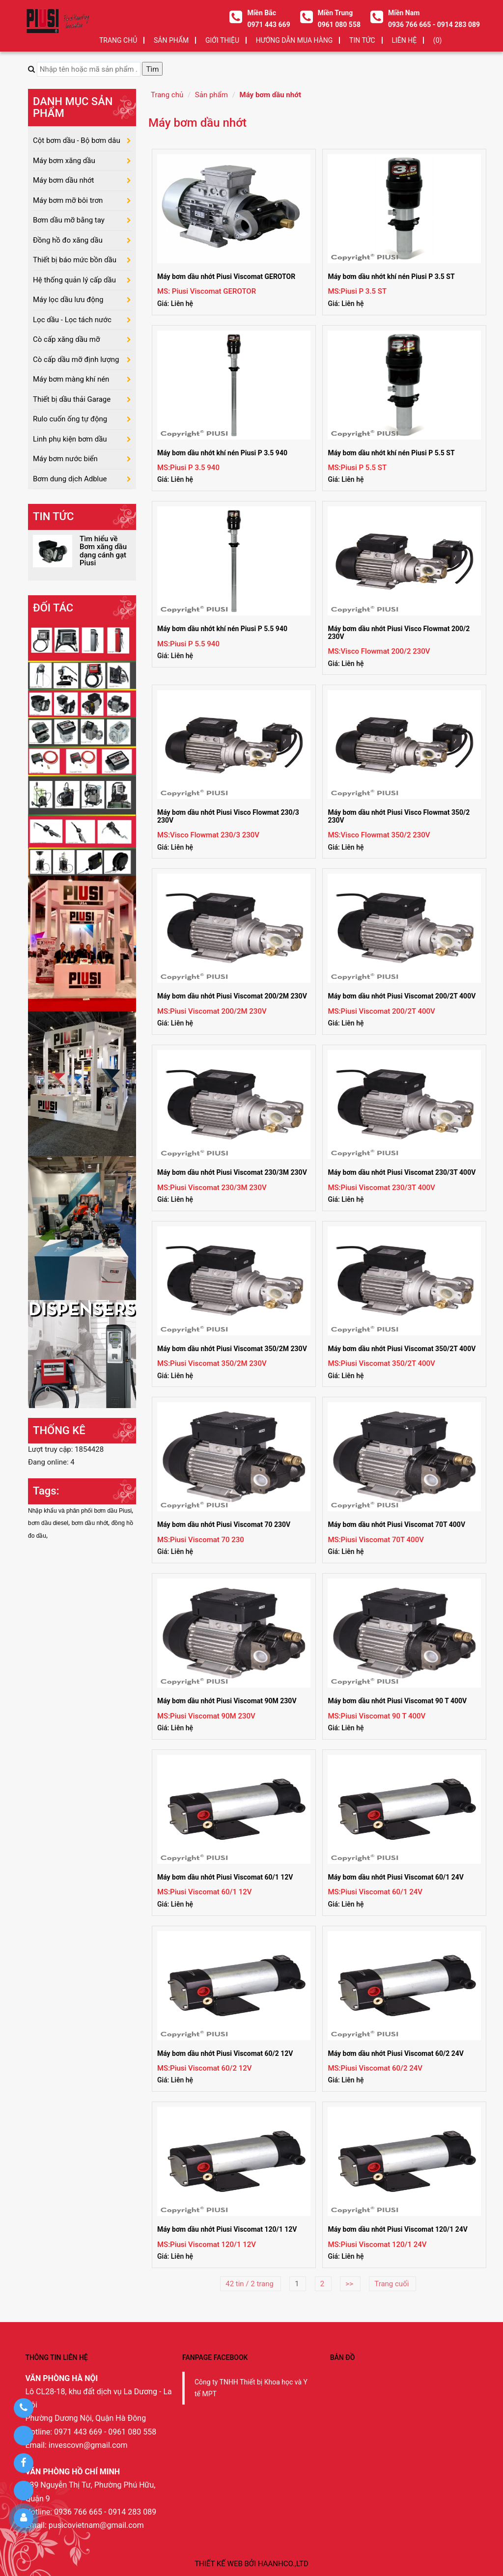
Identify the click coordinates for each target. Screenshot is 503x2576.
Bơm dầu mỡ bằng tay (69, 220)
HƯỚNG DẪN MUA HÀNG (294, 40)
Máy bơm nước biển (65, 458)
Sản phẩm (211, 94)
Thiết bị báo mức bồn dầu (74, 259)
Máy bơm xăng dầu (64, 160)
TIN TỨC (362, 40)
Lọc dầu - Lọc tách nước (72, 319)
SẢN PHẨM (171, 40)
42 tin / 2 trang (250, 2283)
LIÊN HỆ (404, 40)
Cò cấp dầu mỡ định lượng (76, 359)
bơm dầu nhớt (90, 1523)
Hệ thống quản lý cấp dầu (74, 280)
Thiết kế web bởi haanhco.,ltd (251, 2563)
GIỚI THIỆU (222, 40)
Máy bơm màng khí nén (71, 379)
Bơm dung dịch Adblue (70, 478)
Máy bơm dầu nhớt (270, 94)
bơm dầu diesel (48, 1523)
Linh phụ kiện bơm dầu (70, 439)
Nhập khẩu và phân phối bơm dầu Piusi (80, 1510)
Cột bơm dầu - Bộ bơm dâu (76, 140)
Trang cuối (392, 2283)
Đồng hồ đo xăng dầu (68, 240)
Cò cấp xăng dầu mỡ (66, 339)
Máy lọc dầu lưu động (68, 299)
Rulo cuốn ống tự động (70, 419)
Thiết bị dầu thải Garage (72, 399)
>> (350, 2283)
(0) (437, 40)
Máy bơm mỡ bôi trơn (68, 200)
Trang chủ (118, 40)
